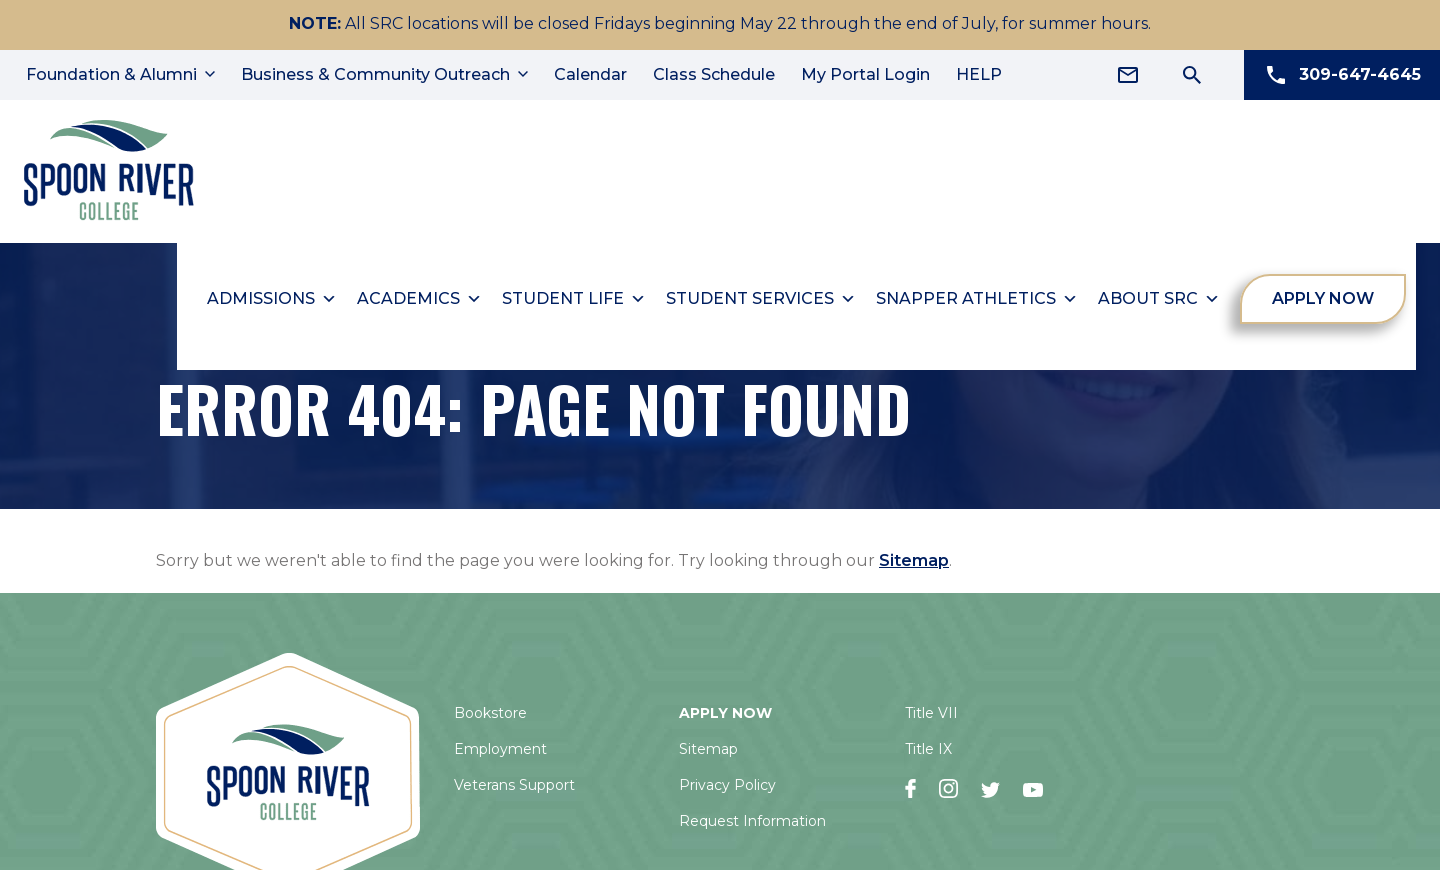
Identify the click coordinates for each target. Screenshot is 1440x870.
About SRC (1160, 295)
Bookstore (490, 709)
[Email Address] (1128, 75)
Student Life (575, 295)
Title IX (928, 745)
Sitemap (914, 556)
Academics (420, 295)
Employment (500, 745)
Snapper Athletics (978, 295)
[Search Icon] (1192, 75)
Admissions (273, 295)
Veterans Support (514, 781)
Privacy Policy (727, 781)
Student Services (762, 295)
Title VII (931, 709)
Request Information (752, 817)
